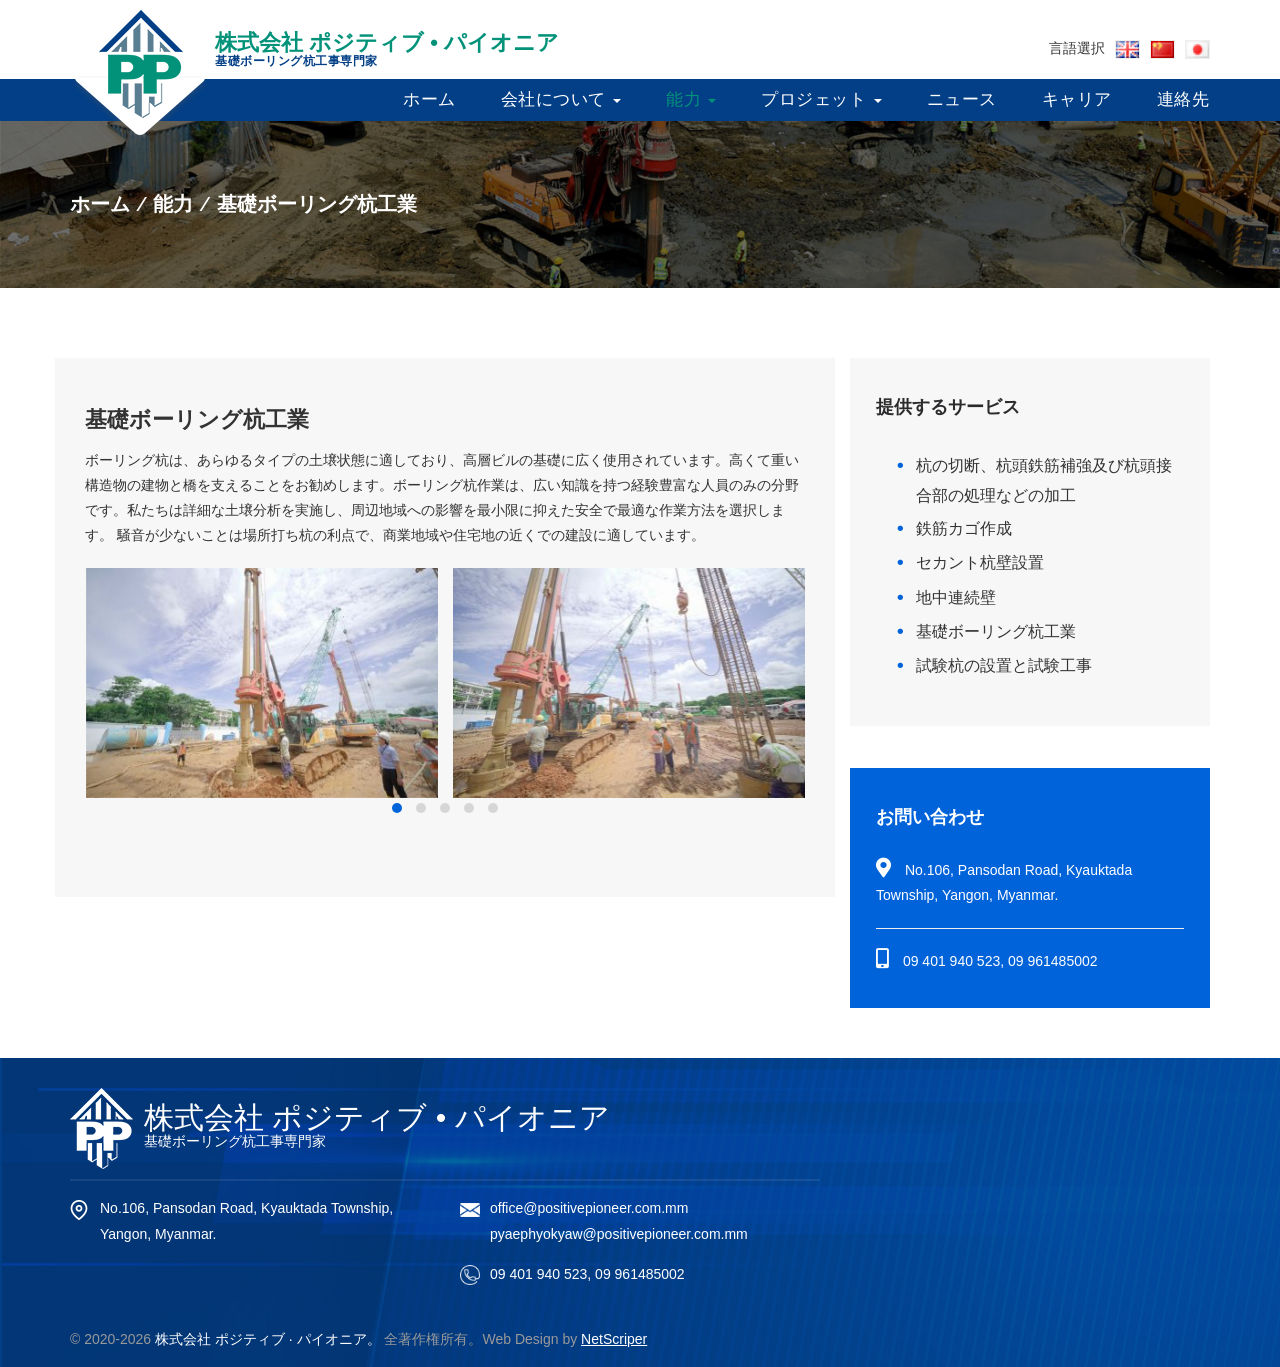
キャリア (1077, 99)
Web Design (521, 1339)
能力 (691, 99)
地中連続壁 (956, 597)
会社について (561, 99)
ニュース (962, 99)
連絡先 (1183, 99)
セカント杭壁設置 (980, 562)
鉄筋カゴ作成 (964, 528)
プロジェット (821, 99)
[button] (397, 808)
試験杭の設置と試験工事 (1004, 665)
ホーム (429, 99)
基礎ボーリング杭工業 (996, 631)
